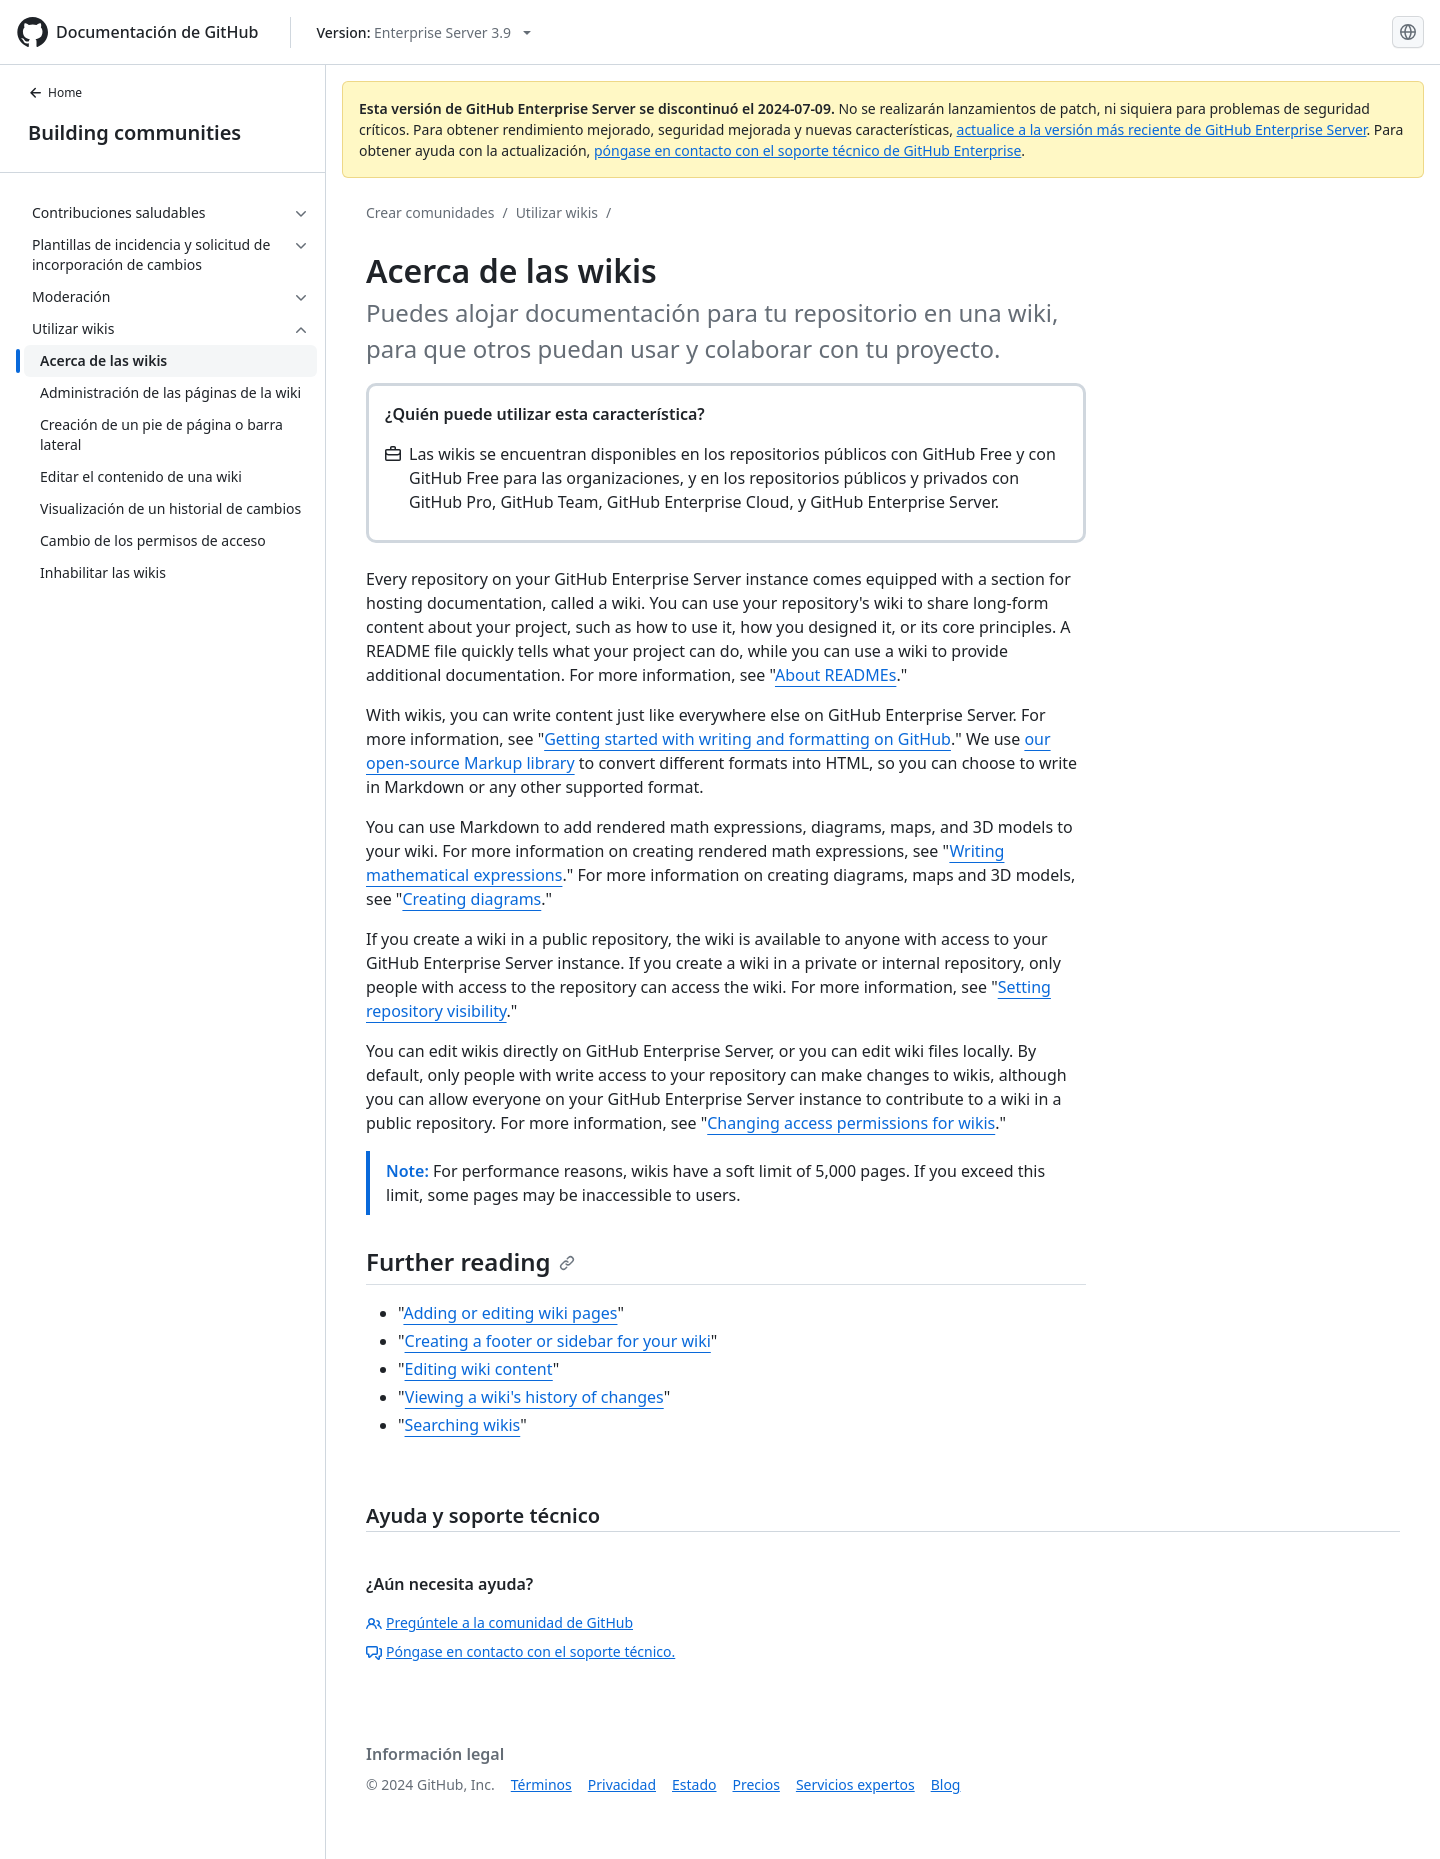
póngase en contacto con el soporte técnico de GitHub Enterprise (807, 150)
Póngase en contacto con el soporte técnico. (520, 1651)
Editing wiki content (479, 1369)
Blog (946, 1784)
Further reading (470, 1261)
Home (55, 92)
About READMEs (835, 675)
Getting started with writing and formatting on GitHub (747, 739)
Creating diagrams (471, 899)
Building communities (134, 132)
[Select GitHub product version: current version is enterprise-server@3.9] (423, 32)
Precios (756, 1784)
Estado (694, 1784)
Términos (541, 1784)
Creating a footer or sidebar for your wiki (558, 1341)
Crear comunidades (430, 212)
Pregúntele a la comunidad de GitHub (499, 1622)
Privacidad (622, 1784)
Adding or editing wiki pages (510, 1313)
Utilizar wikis (557, 212)
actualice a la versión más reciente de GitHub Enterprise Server (1162, 129)
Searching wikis (463, 1425)
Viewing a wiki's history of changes (534, 1397)
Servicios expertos (855, 1784)
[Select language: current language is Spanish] (1408, 32)
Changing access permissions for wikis (851, 1123)
